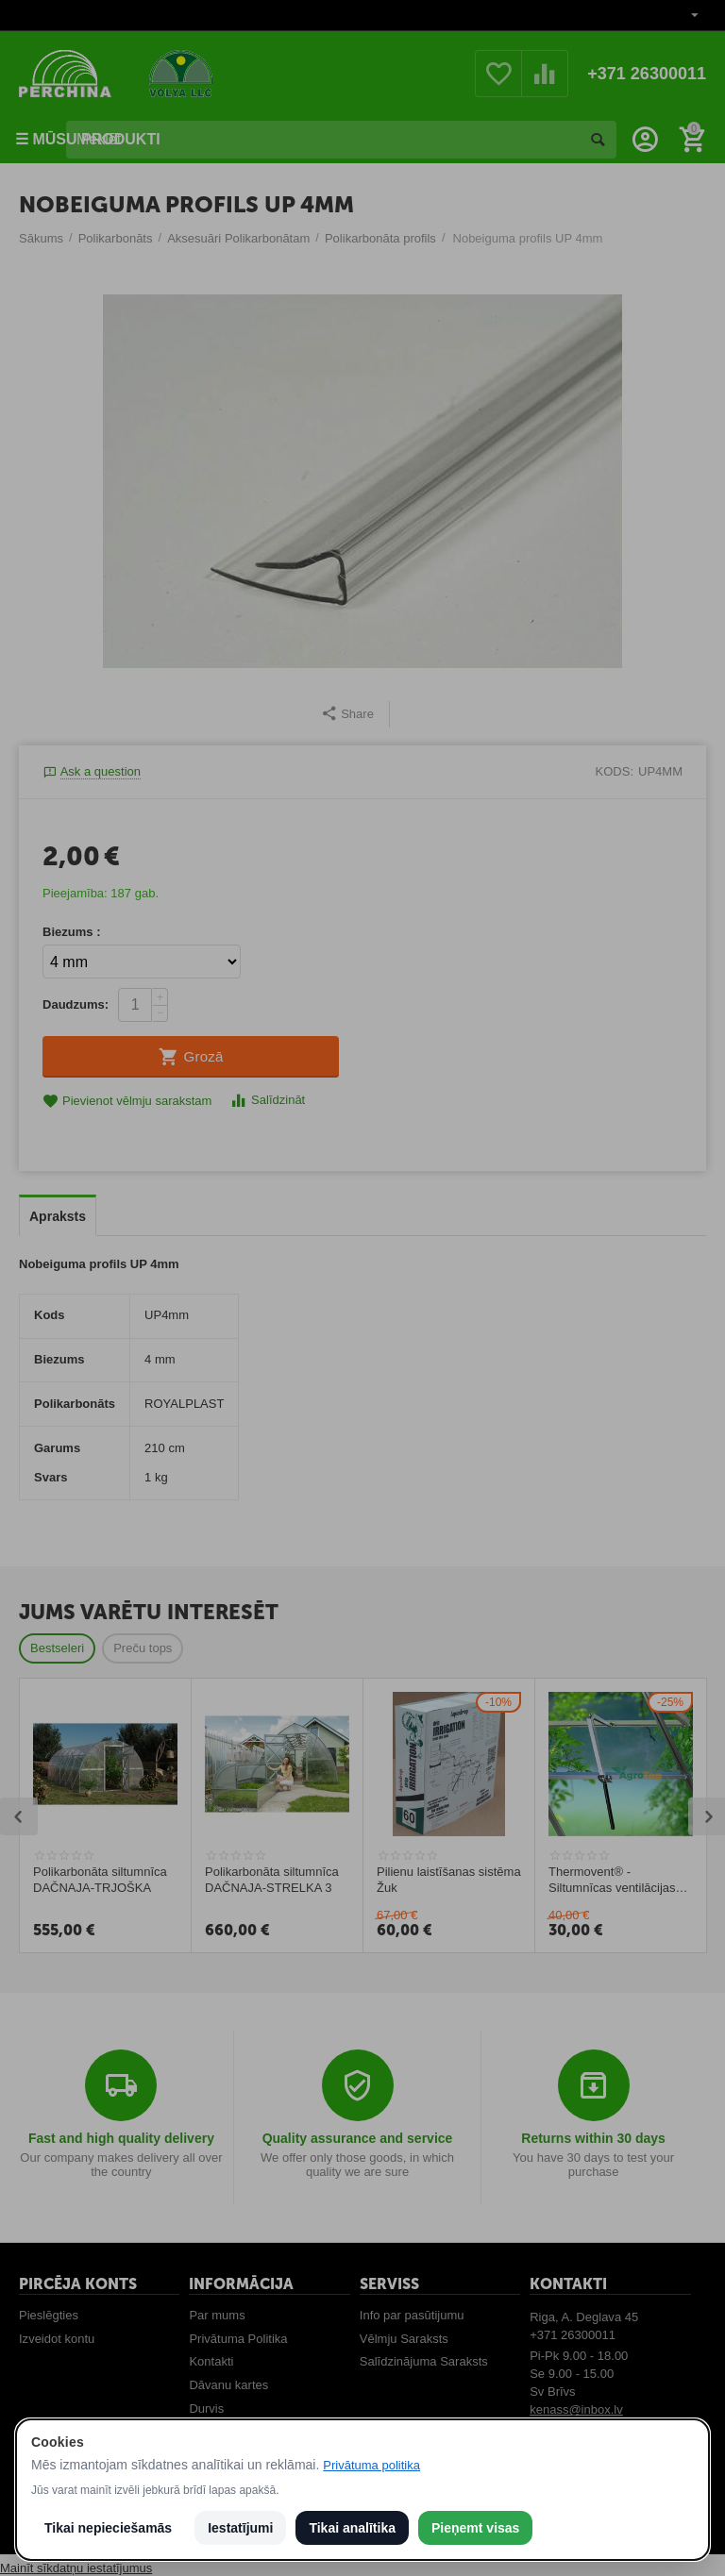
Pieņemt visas (475, 2527)
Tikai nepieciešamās (108, 2527)
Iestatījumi (240, 2527)
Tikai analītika (352, 2527)
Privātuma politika (371, 2465)
